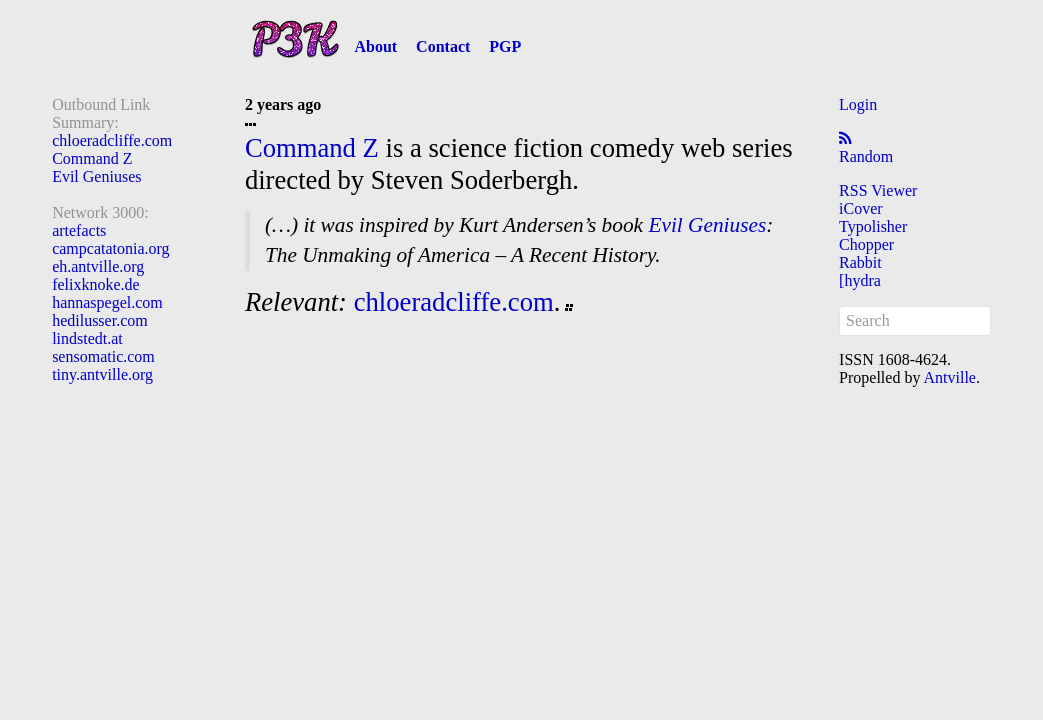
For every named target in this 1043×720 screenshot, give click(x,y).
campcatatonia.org (110, 248)
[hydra (860, 280)
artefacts (79, 230)
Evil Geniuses (96, 176)
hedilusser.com (100, 320)
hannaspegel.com (107, 302)
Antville (950, 377)
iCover (861, 208)
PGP (505, 46)
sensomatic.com (103, 356)
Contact (443, 46)
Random (866, 156)
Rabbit (860, 262)
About (375, 46)
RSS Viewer (878, 190)
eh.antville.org (98, 266)
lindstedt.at (87, 338)
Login (858, 104)
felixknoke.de (96, 284)
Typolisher (873, 226)
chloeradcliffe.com (112, 140)
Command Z (92, 158)
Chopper (866, 244)
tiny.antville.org (102, 374)
